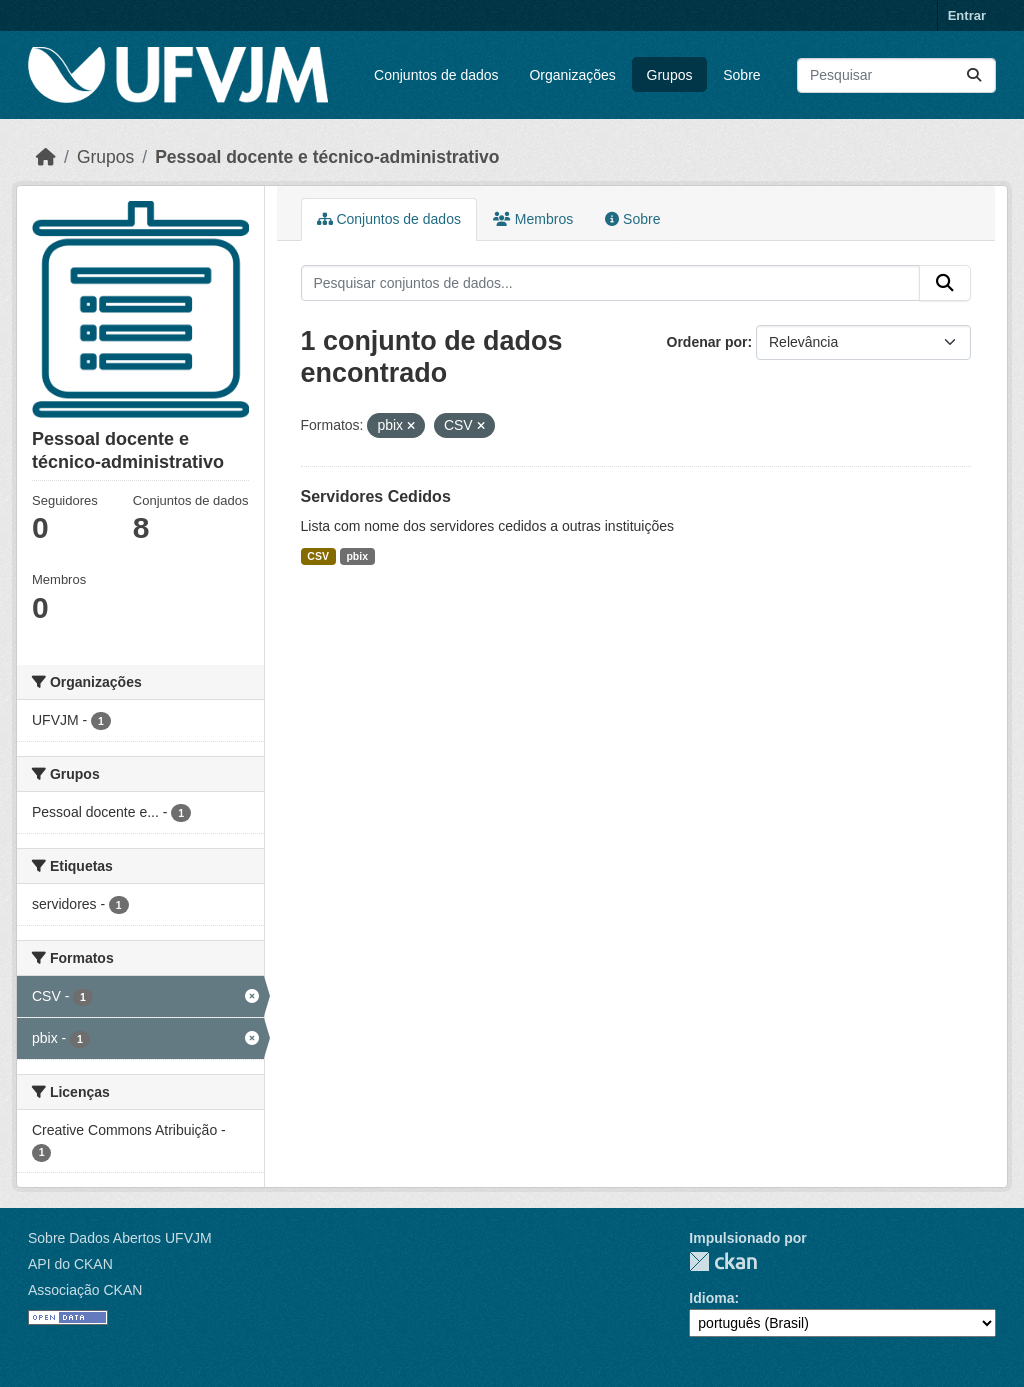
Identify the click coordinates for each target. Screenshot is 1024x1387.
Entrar (967, 15)
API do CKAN (70, 1264)
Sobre (741, 75)
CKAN (723, 1261)
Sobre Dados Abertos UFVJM (120, 1238)
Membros (533, 219)
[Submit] (974, 75)
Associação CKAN (85, 1290)
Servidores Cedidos (376, 496)
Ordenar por (707, 342)
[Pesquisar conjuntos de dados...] (896, 75)
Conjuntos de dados (436, 75)
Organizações (572, 75)
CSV (318, 556)
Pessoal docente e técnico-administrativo (327, 157)
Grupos (670, 75)
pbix (357, 556)
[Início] (46, 157)
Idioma (711, 1298)
